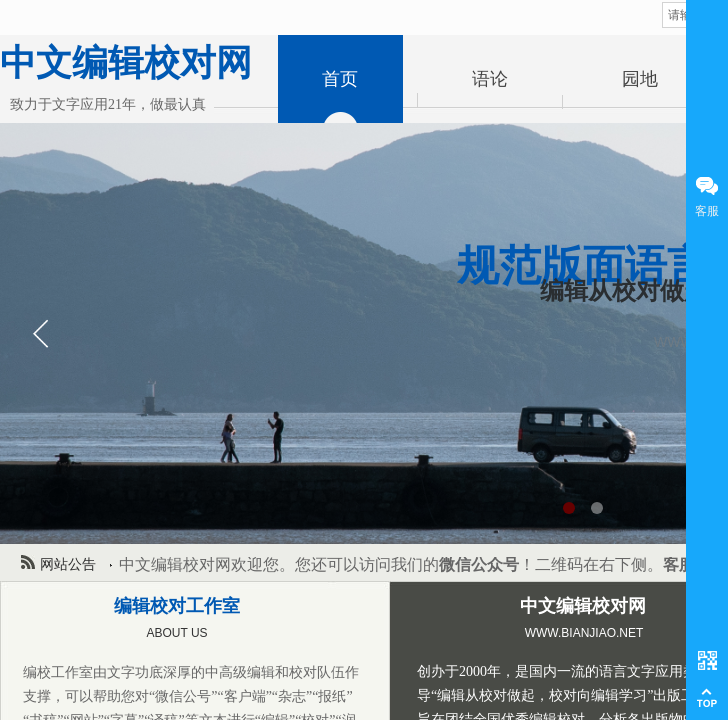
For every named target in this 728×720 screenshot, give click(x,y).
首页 (340, 79)
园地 (640, 79)
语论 (490, 79)
